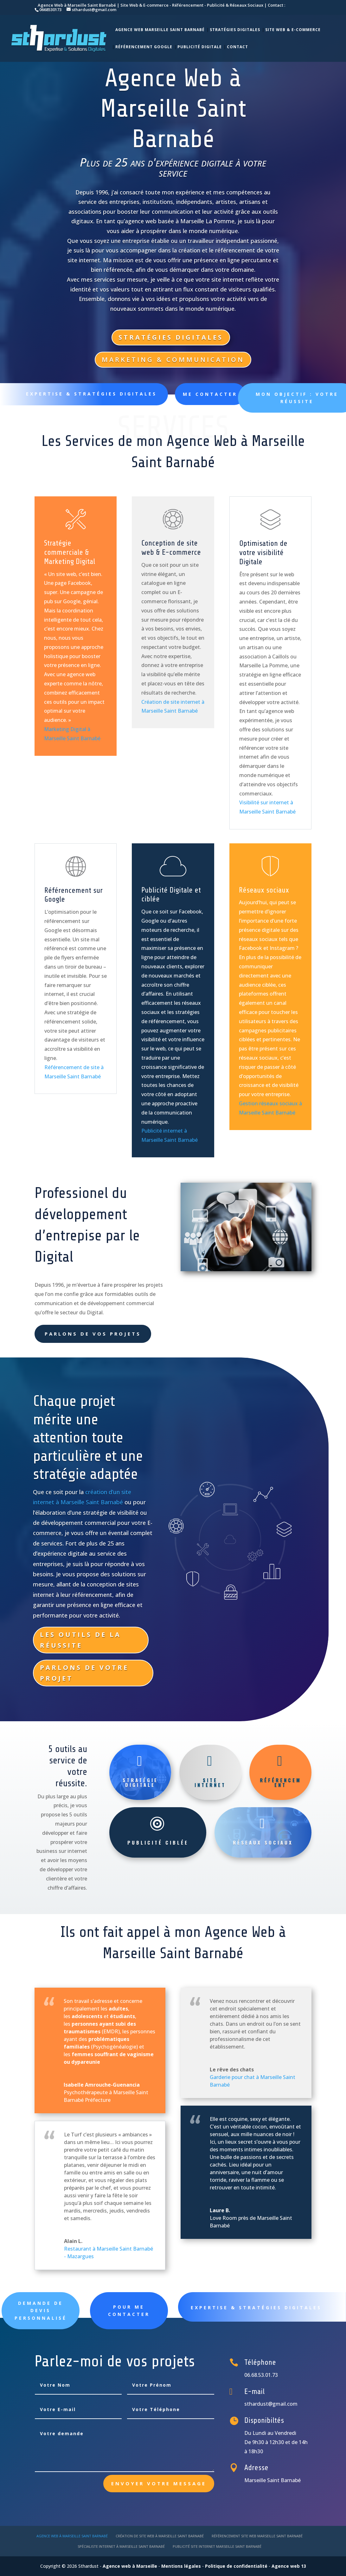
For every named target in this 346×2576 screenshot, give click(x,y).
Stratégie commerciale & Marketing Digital (69, 552)
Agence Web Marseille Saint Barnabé (160, 30)
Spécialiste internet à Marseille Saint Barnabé (121, 2546)
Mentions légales (181, 2566)
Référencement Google (143, 47)
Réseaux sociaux (264, 890)
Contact (237, 47)
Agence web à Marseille (130, 2566)
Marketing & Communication (173, 359)
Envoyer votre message (158, 2483)
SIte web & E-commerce (293, 30)
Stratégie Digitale (140, 1782)
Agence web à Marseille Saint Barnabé (72, 2536)
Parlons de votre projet (84, 1673)
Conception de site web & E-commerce (171, 548)
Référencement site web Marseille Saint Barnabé (257, 2536)
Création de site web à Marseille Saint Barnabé (160, 2536)
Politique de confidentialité (236, 2566)
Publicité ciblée (158, 1842)
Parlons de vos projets (93, 1333)
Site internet (210, 1782)
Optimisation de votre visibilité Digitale (263, 552)
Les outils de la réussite (80, 1640)
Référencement (280, 1782)
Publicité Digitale (199, 47)
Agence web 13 (289, 2566)
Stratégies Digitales (235, 30)
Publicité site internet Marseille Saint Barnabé (217, 2546)
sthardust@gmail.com (271, 2403)
